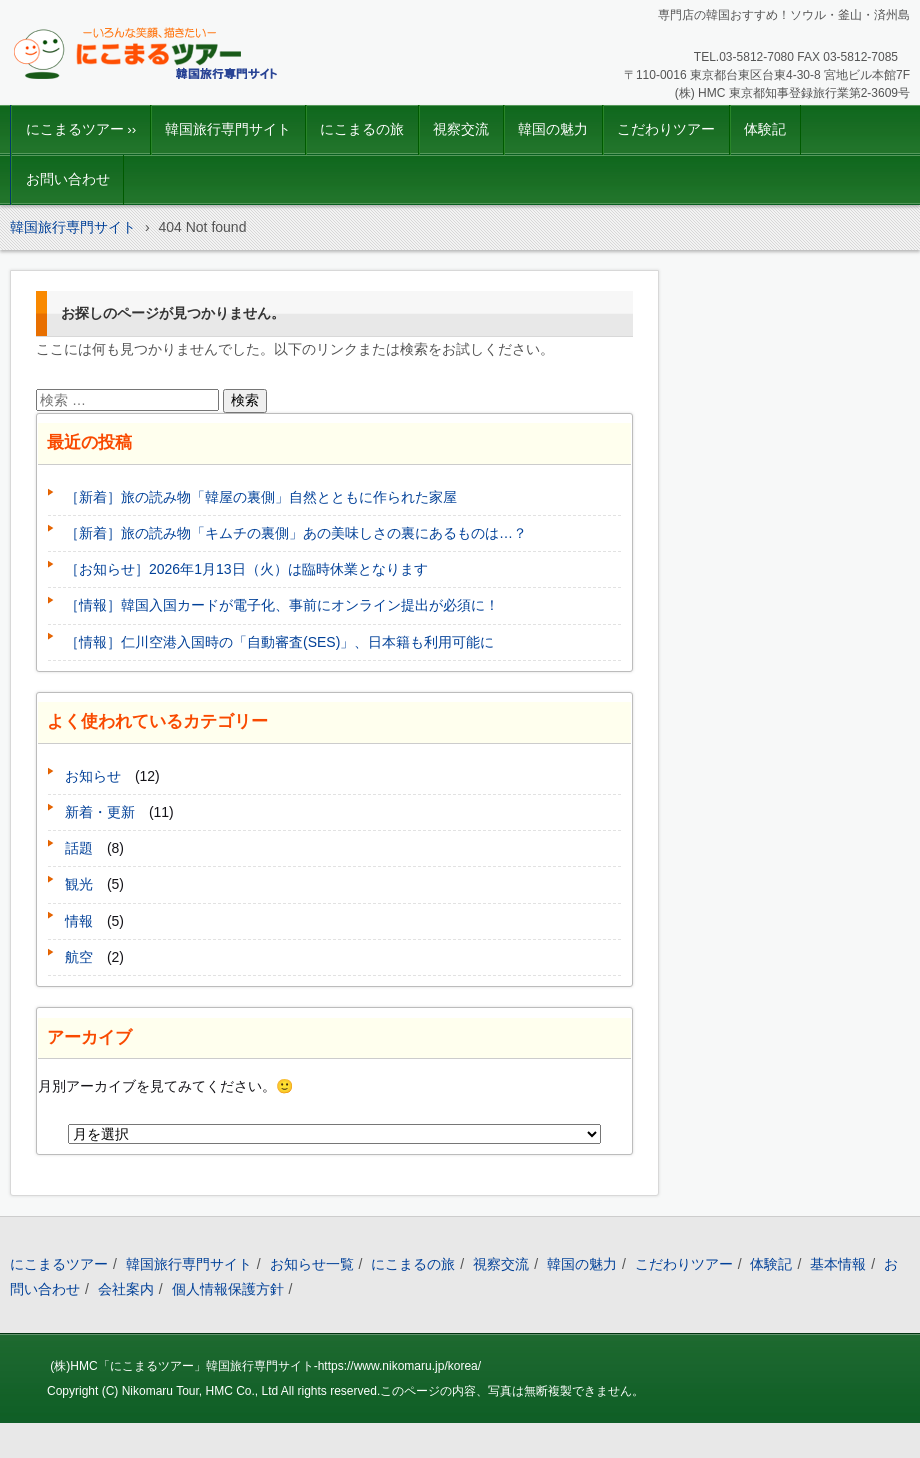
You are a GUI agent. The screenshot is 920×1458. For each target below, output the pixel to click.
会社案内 (126, 1289)
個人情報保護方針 (228, 1289)
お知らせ (93, 776)
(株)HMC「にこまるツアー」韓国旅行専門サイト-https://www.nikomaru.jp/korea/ (265, 1366)
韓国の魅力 (553, 129)
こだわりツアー (666, 129)
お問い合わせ (68, 179)
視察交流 (461, 129)
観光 (79, 884)
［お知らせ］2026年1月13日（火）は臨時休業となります (246, 569)
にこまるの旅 (362, 129)
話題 (79, 848)
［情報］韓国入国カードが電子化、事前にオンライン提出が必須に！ (282, 605)
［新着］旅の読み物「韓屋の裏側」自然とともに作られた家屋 (261, 497)
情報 (79, 921)
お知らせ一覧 (312, 1264)
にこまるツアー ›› (81, 129)
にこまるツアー (59, 1264)
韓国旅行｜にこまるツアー (122, 95)
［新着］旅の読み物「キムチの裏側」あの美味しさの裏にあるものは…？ (296, 533)
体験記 (765, 129)
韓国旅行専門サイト (228, 129)
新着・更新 (100, 812)
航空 (79, 957)
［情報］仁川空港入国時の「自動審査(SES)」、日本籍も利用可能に (279, 642)
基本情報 (838, 1264)
